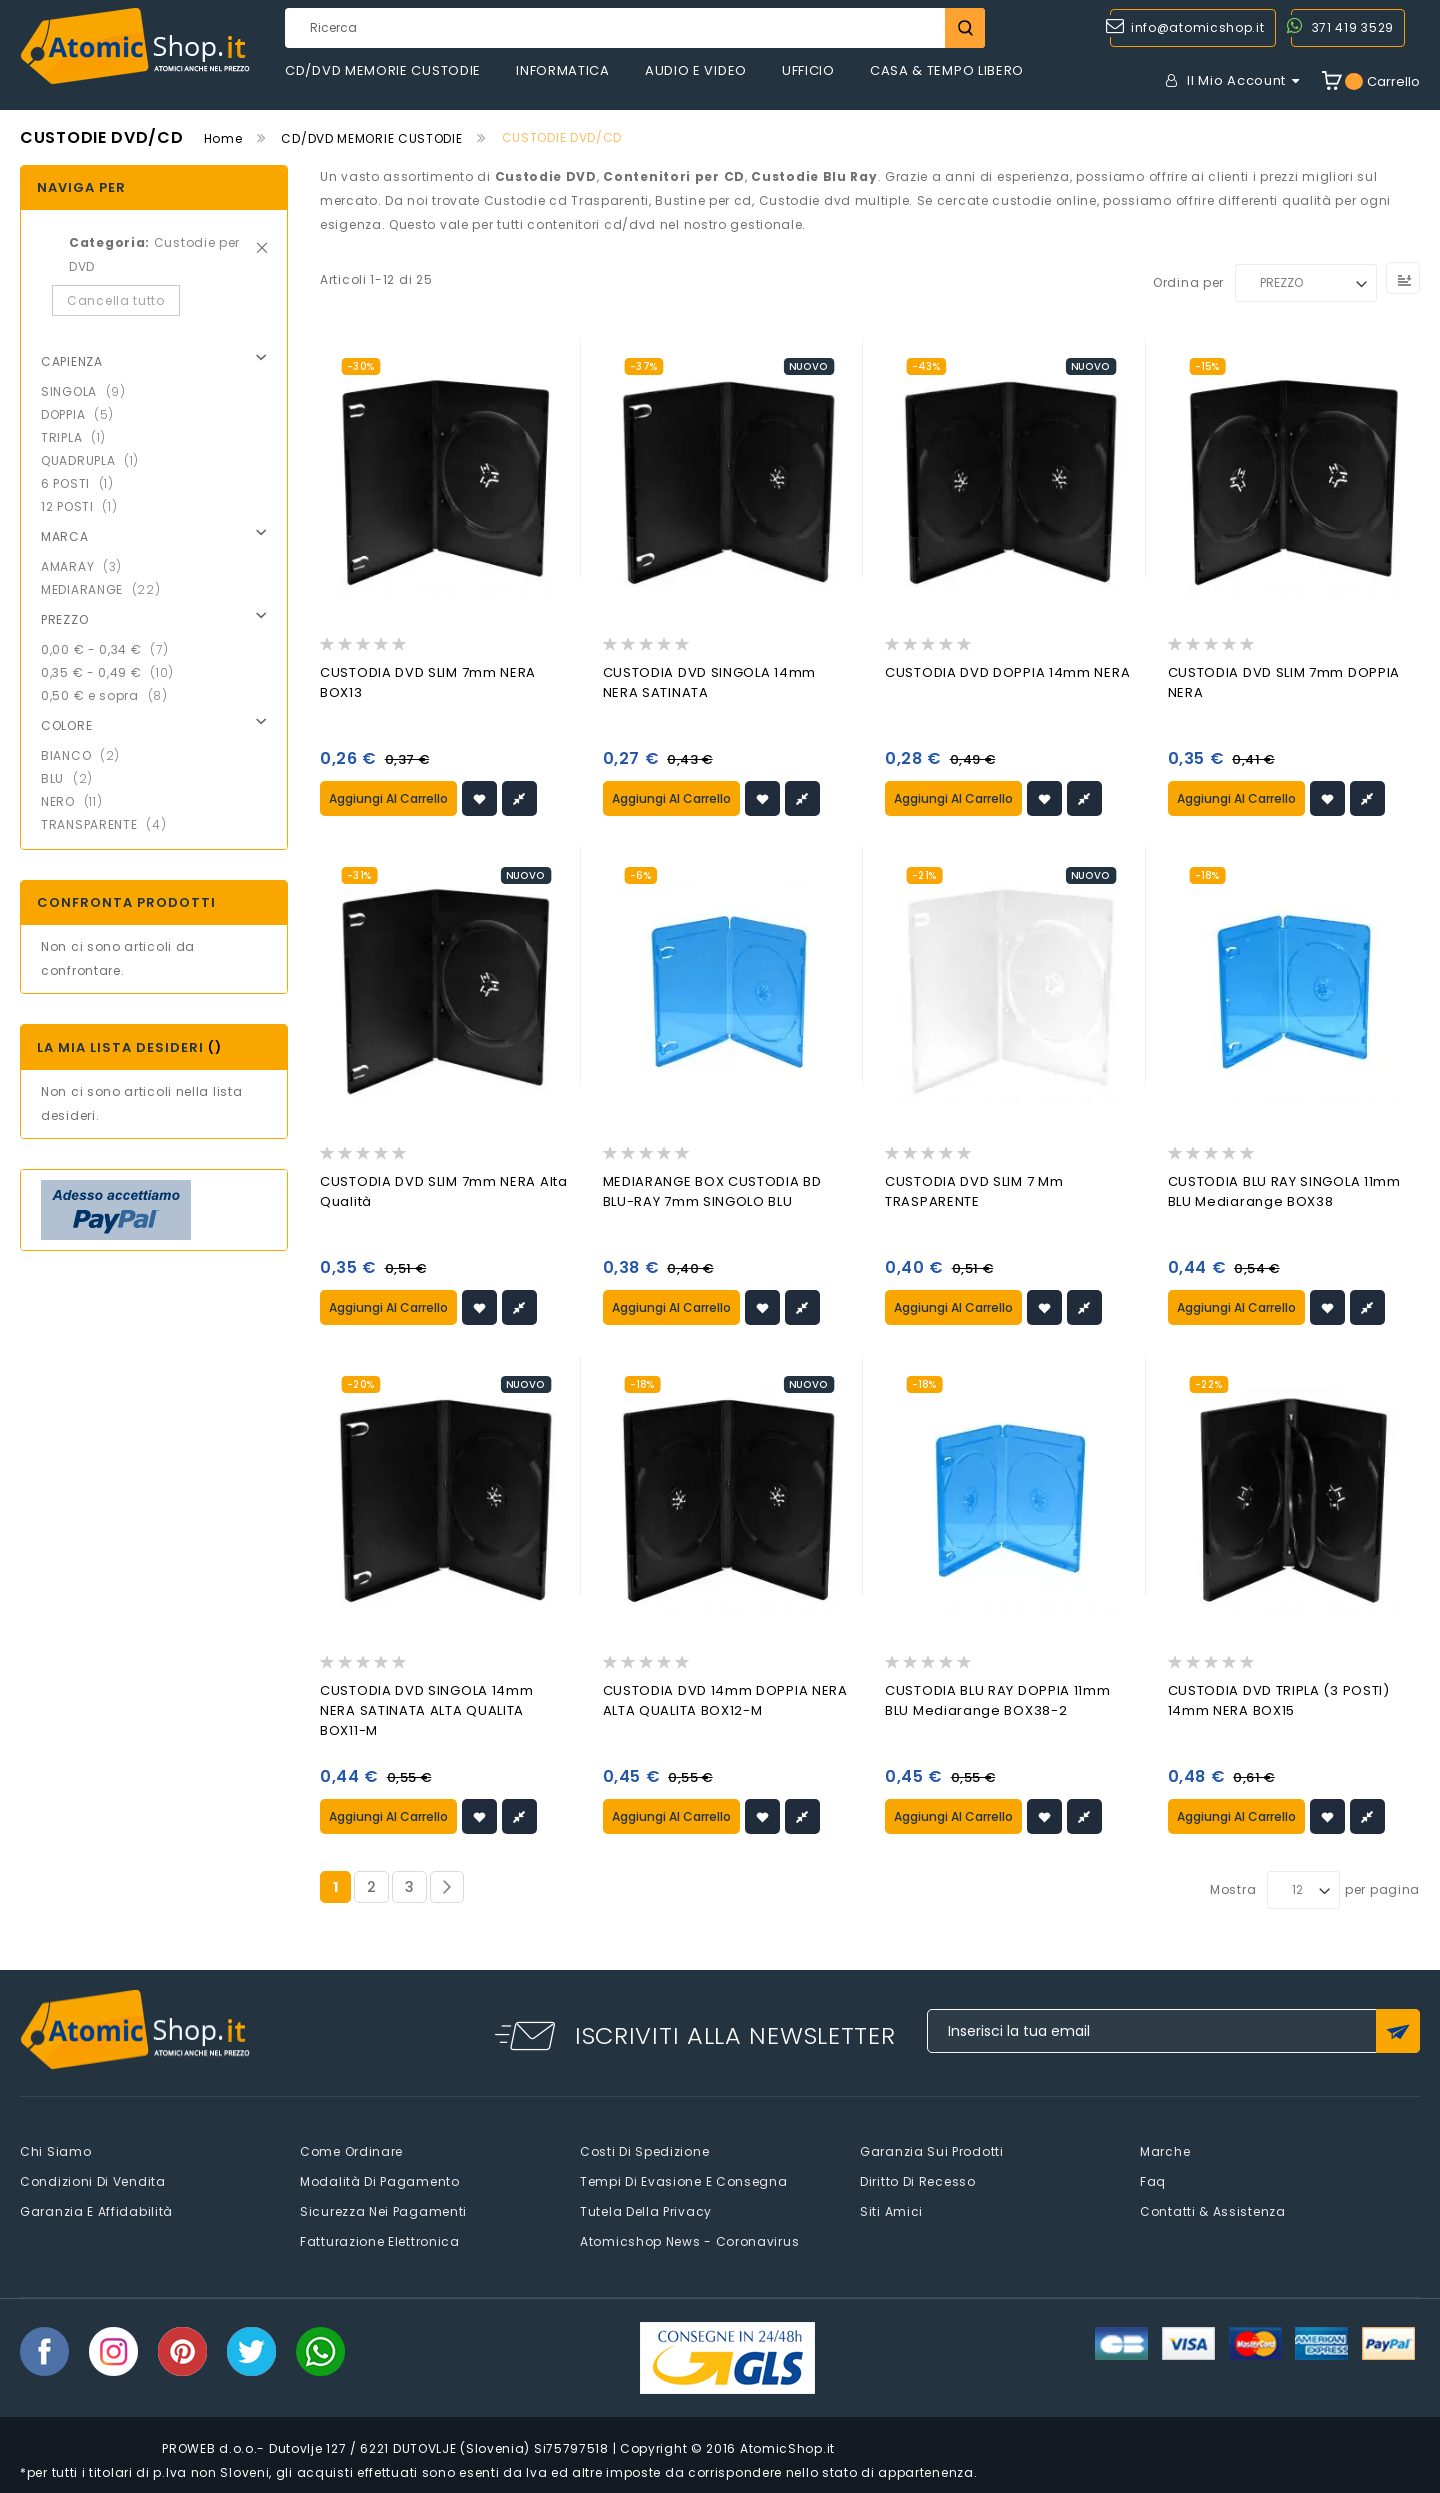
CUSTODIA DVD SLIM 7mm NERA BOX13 (428, 682)
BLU (73, 778)
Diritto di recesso (918, 2179)
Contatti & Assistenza (1213, 2209)
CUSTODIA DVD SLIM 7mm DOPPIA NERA (1284, 682)
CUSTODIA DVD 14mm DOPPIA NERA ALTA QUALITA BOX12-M (725, 1699)
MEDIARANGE (107, 589)
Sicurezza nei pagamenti (383, 2209)
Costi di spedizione (644, 2149)
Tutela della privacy (646, 2209)
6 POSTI (83, 483)
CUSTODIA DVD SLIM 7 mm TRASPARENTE (974, 1191)
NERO (77, 801)
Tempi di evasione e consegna (684, 2179)
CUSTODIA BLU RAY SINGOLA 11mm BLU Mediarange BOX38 (1284, 1191)
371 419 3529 (1353, 27)
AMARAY (87, 566)
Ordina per (1188, 282)
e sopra (110, 695)
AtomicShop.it (787, 2446)
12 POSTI (85, 506)
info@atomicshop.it (1198, 27)
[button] (479, 797)
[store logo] (135, 46)
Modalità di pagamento (380, 2179)
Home (223, 138)
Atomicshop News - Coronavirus (689, 2239)
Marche (1165, 2149)
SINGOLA (89, 391)
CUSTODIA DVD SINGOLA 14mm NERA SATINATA (710, 682)
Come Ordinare (351, 2149)
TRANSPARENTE (109, 824)
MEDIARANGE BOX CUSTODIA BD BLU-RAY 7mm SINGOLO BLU (712, 1191)
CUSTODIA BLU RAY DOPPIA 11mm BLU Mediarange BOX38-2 (998, 1699)
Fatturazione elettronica (380, 2239)
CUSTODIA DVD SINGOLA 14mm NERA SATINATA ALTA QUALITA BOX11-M (427, 1709)
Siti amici (891, 2209)
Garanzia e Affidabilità (96, 2209)
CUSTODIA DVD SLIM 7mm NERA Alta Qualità (444, 1191)
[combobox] (635, 28)
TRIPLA (79, 437)
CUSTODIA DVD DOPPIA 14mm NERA (1007, 672)
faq (1153, 2179)
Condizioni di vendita (93, 2179)
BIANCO (86, 755)
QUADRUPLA (96, 460)
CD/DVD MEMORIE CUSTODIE (371, 138)
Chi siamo (55, 2149)
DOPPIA (83, 414)
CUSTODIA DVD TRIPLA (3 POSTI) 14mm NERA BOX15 (1279, 1699)
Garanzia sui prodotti (932, 2149)
